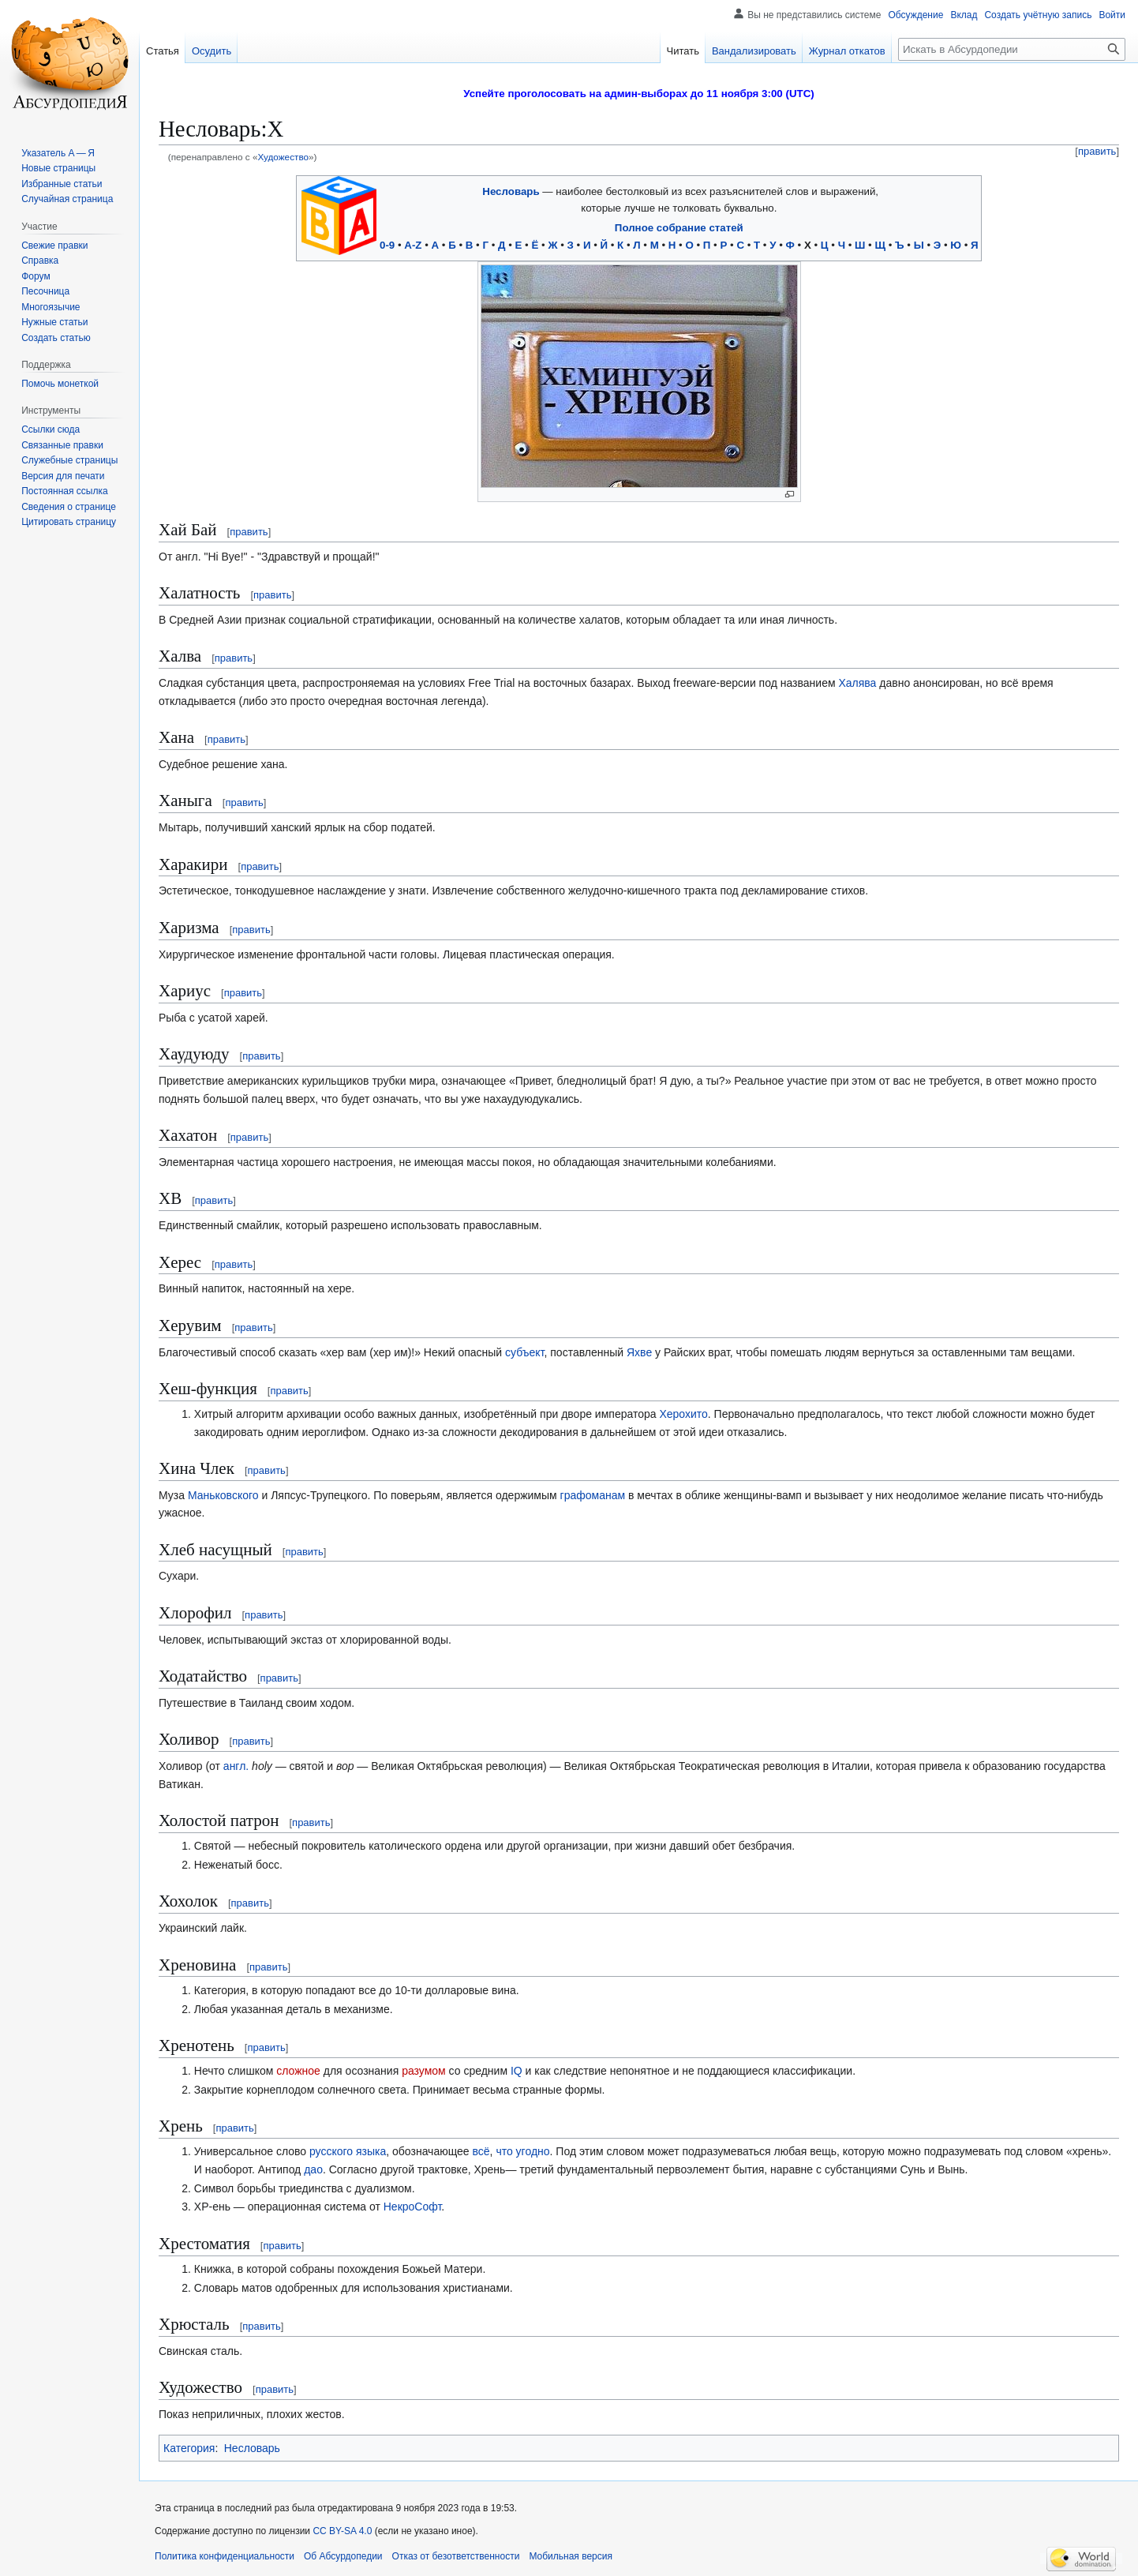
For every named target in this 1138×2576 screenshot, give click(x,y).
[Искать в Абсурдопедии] (1011, 49)
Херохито (683, 1414)
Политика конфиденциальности (224, 2556)
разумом (424, 2070)
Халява (857, 683)
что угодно (522, 2151)
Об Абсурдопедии (343, 2556)
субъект (524, 1352)
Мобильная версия (570, 2556)
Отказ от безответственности (456, 2556)
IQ (516, 2070)
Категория (189, 2448)
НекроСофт (413, 2206)
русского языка (347, 2151)
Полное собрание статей (679, 228)
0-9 (387, 245)
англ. (236, 1766)
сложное (298, 2070)
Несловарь (510, 191)
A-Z (412, 245)
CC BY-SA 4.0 (342, 2531)
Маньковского (223, 1495)
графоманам (593, 1495)
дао (313, 2169)
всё (481, 2151)
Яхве (639, 1352)
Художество (283, 157)
